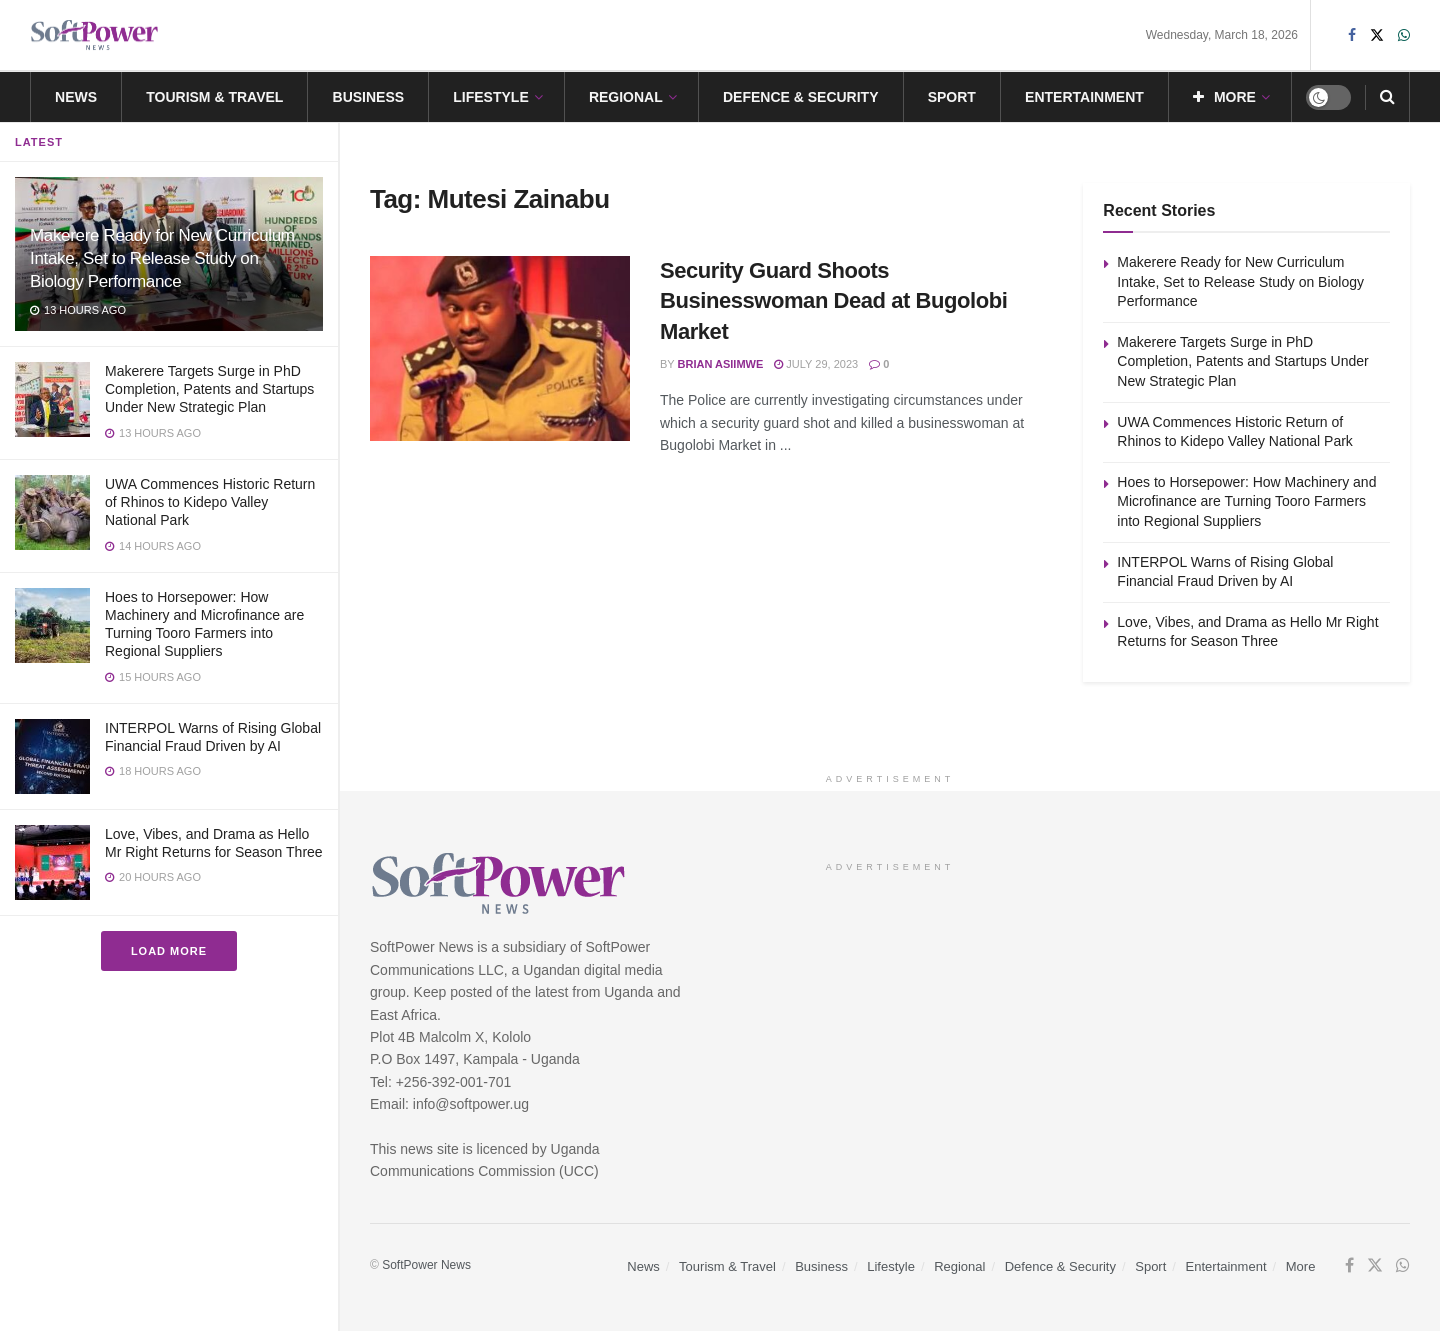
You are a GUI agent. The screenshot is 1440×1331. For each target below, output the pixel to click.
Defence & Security (801, 97)
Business (369, 97)
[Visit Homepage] (95, 35)
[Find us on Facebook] (1349, 1266)
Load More (169, 951)
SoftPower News (426, 1265)
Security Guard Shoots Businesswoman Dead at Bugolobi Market (833, 301)
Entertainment (1084, 97)
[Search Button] (1387, 97)
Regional (626, 97)
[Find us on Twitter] (1375, 1266)
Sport (952, 97)
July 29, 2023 (816, 364)
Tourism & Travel (214, 97)
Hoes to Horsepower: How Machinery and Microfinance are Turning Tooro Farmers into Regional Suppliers (1246, 501)
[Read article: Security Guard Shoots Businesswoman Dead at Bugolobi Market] (500, 349)
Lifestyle (490, 97)
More (1224, 97)
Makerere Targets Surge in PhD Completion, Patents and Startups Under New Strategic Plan (209, 389)
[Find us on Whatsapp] (1403, 1266)
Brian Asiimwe (721, 364)
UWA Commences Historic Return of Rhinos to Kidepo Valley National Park (210, 502)
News (76, 97)
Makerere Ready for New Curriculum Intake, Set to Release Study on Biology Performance (162, 258)
